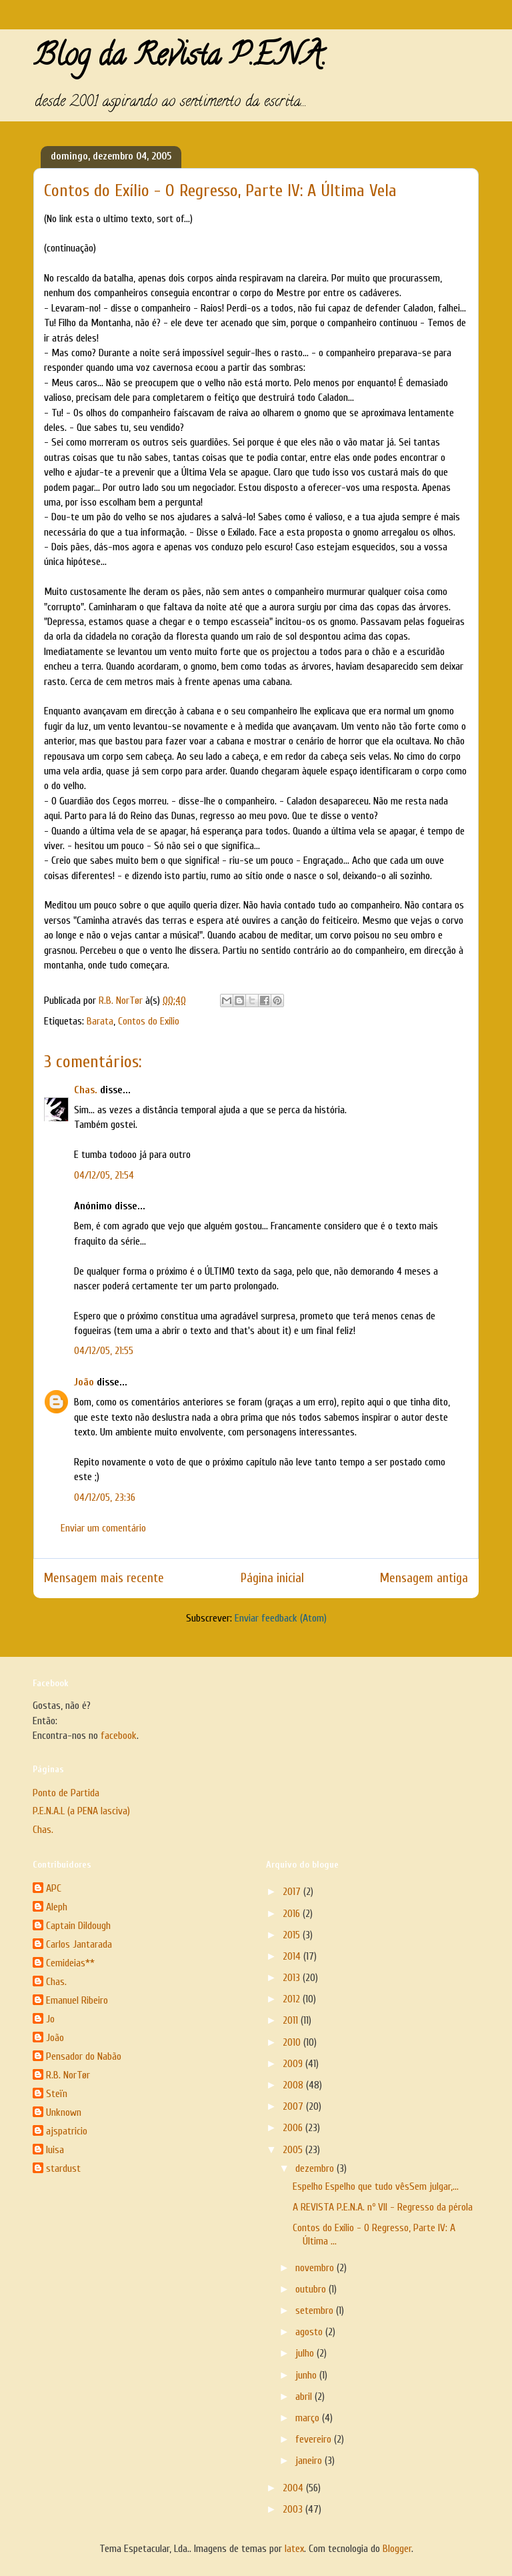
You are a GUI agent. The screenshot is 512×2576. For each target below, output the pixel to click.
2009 (294, 2064)
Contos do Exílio (148, 1021)
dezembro (316, 2168)
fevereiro (314, 2439)
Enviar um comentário (103, 1528)
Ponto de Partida (66, 1793)
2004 (294, 2488)
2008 (294, 2085)
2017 (293, 1892)
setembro (315, 2311)
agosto (310, 2332)
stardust (63, 2168)
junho (307, 2375)
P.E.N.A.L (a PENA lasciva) (81, 1811)
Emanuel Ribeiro (77, 2000)
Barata (100, 1021)
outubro (312, 2289)
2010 (293, 2042)
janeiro (310, 2461)
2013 (293, 1978)
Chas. (85, 1090)
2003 (294, 2509)
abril (305, 2397)
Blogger (397, 2549)
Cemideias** (70, 1963)
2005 (294, 2150)
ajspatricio (66, 2131)
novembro (316, 2268)
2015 (293, 1935)
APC (53, 1888)
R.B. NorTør (68, 2075)
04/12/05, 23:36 (104, 1497)
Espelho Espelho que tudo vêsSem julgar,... (376, 2186)
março (308, 2418)
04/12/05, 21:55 (103, 1351)
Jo (50, 2019)
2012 (293, 1999)
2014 (293, 1956)
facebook (119, 1736)
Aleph (56, 1907)
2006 (294, 2128)
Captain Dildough (78, 1926)
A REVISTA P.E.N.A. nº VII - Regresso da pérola (383, 2207)
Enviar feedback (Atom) (281, 1618)
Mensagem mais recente (104, 1578)
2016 (293, 1914)
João (84, 1382)
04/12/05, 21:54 (104, 1175)
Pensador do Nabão (83, 2056)
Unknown (63, 2112)
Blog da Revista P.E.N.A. (179, 58)
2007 (294, 2106)
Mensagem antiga (424, 1578)
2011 (292, 2020)
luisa (55, 2150)
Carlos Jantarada (79, 1944)
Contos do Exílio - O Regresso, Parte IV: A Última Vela (220, 191)
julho (306, 2353)
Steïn (56, 2094)
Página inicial (272, 1578)
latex (294, 2549)
